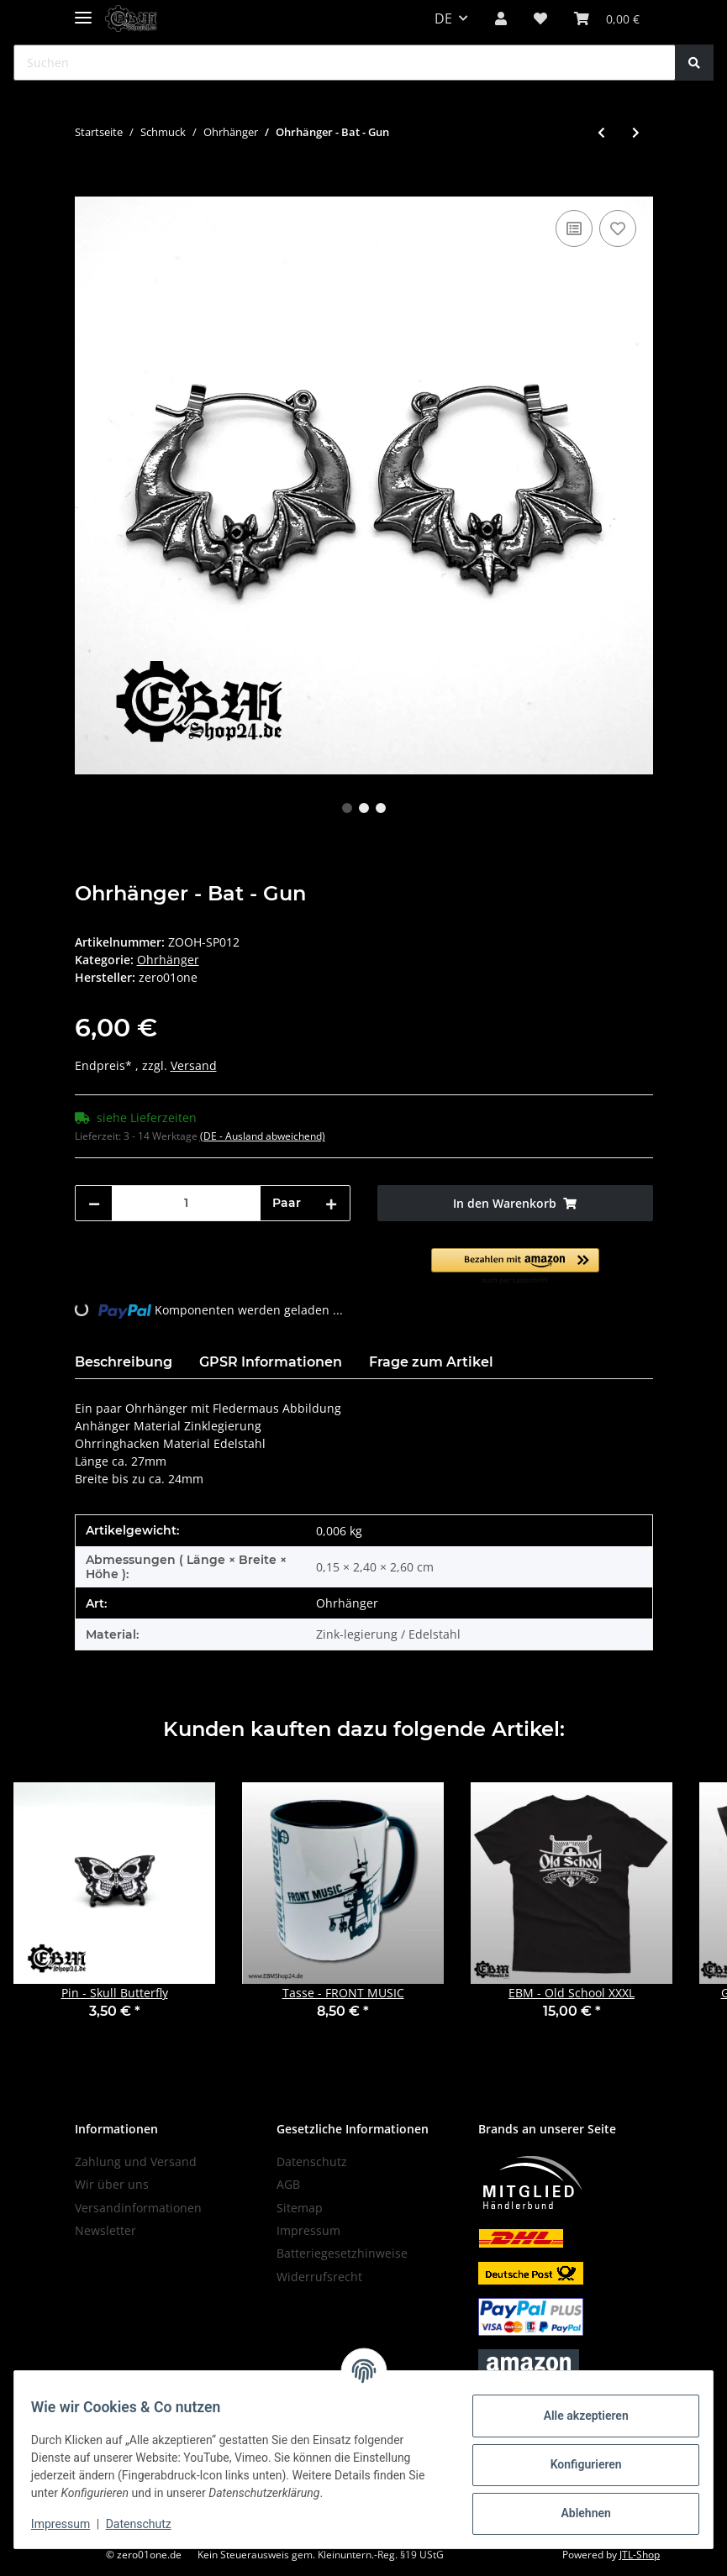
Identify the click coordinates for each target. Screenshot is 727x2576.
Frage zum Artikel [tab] (431, 1362)
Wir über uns (112, 2184)
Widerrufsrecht (319, 2277)
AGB (288, 2184)
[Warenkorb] (607, 18)
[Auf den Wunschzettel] (617, 228)
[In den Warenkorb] (88, 187)
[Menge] (186, 1203)
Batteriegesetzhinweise (342, 2253)
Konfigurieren (575, 2464)
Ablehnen (575, 2513)
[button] (501, 18)
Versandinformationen (138, 2208)
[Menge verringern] (94, 1203)
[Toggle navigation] (83, 10)
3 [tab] (381, 808)
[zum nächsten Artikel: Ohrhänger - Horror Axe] (636, 132)
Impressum (308, 2230)
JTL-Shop (639, 2554)
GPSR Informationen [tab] (270, 1362)
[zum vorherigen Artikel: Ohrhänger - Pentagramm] (601, 132)
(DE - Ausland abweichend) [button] (262, 1136)
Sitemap (300, 2208)
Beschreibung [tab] (123, 1362)
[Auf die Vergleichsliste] (574, 228)
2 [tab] (364, 808)
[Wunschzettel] (540, 18)
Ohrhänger (168, 960)
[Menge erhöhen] (331, 1203)
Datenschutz (312, 2161)
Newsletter (105, 2230)
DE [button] (443, 18)
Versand (194, 1065)
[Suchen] (344, 63)
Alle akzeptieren (575, 2415)
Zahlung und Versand (136, 2161)
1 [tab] (347, 808)
